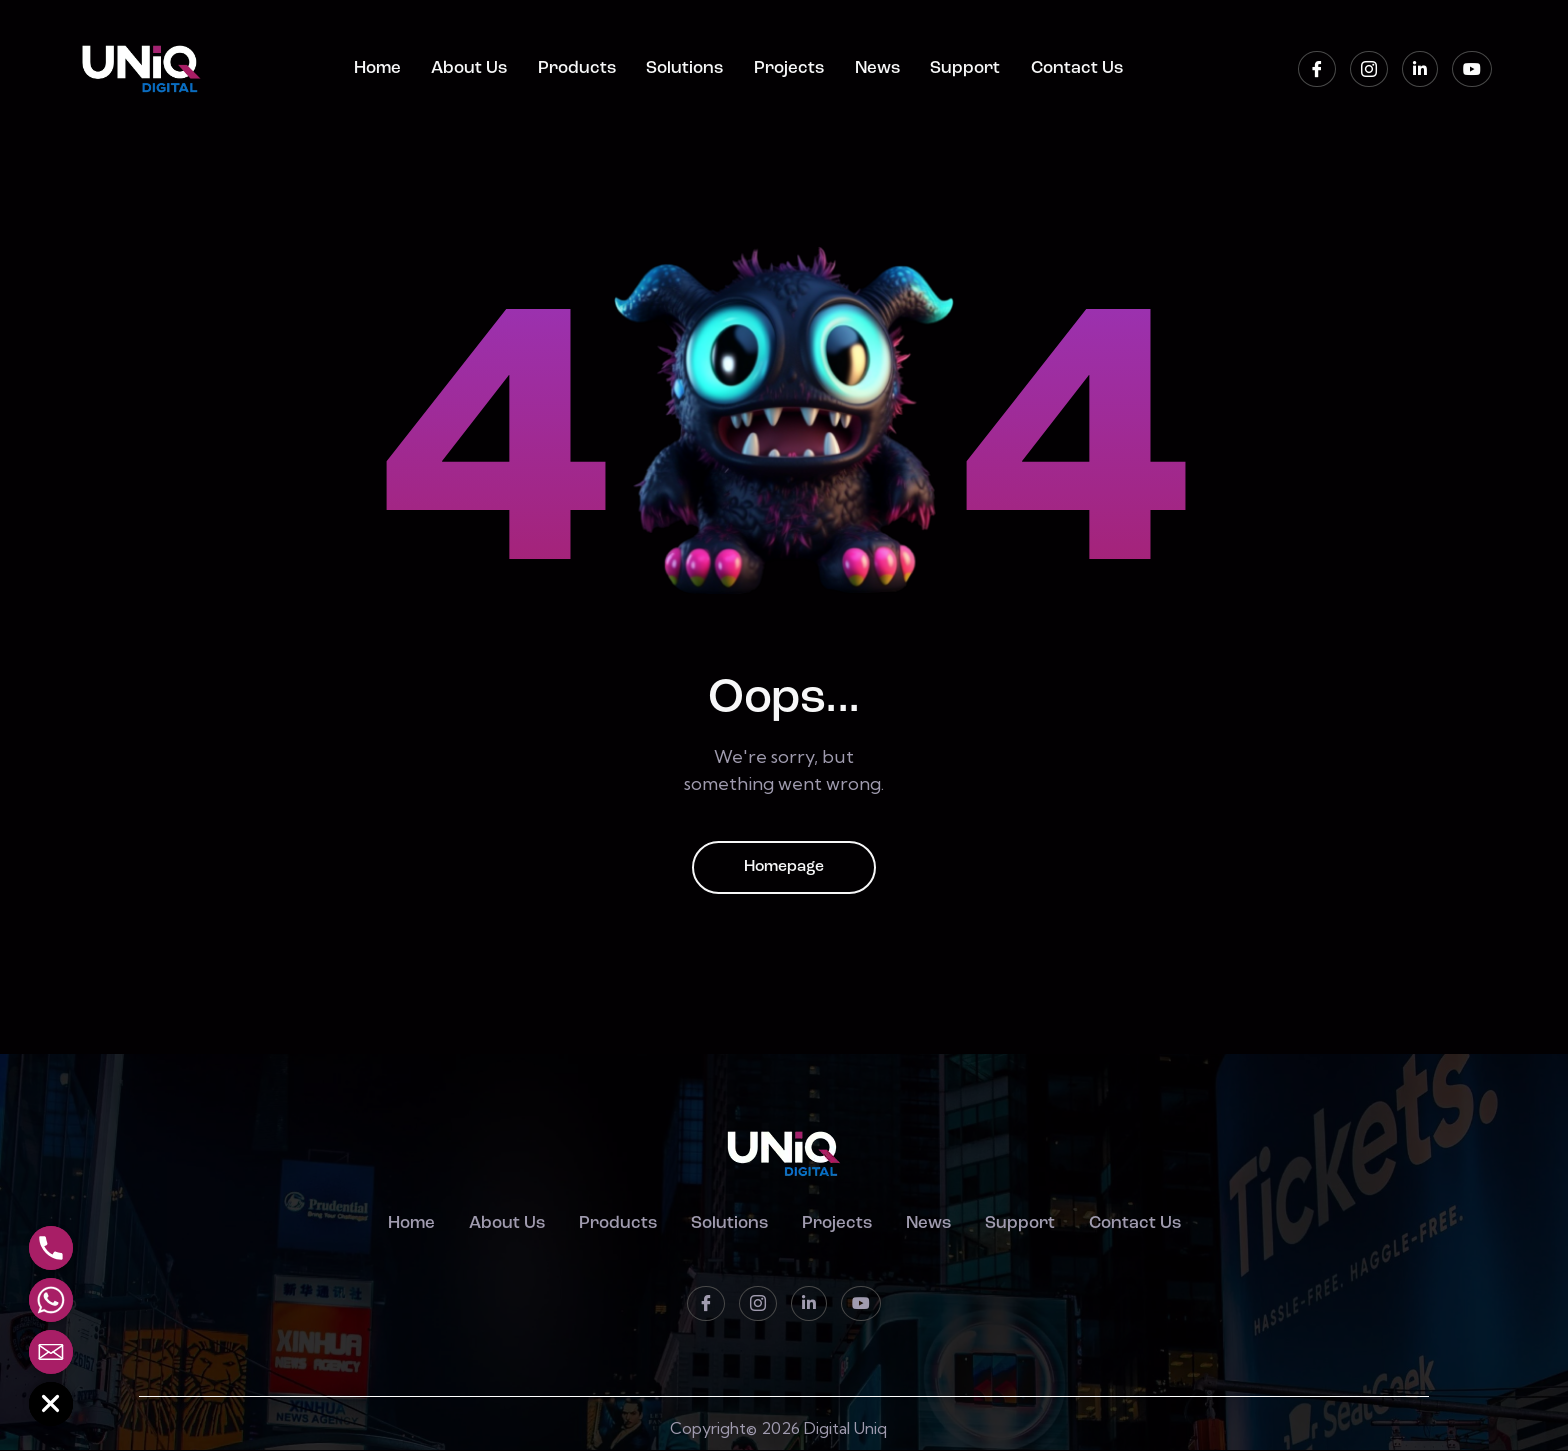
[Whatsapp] (51, 1300)
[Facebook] (1317, 69)
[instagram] (1369, 69)
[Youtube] (1472, 69)
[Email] (51, 1352)
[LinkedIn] (1420, 69)
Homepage (784, 868)
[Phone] (51, 1248)
